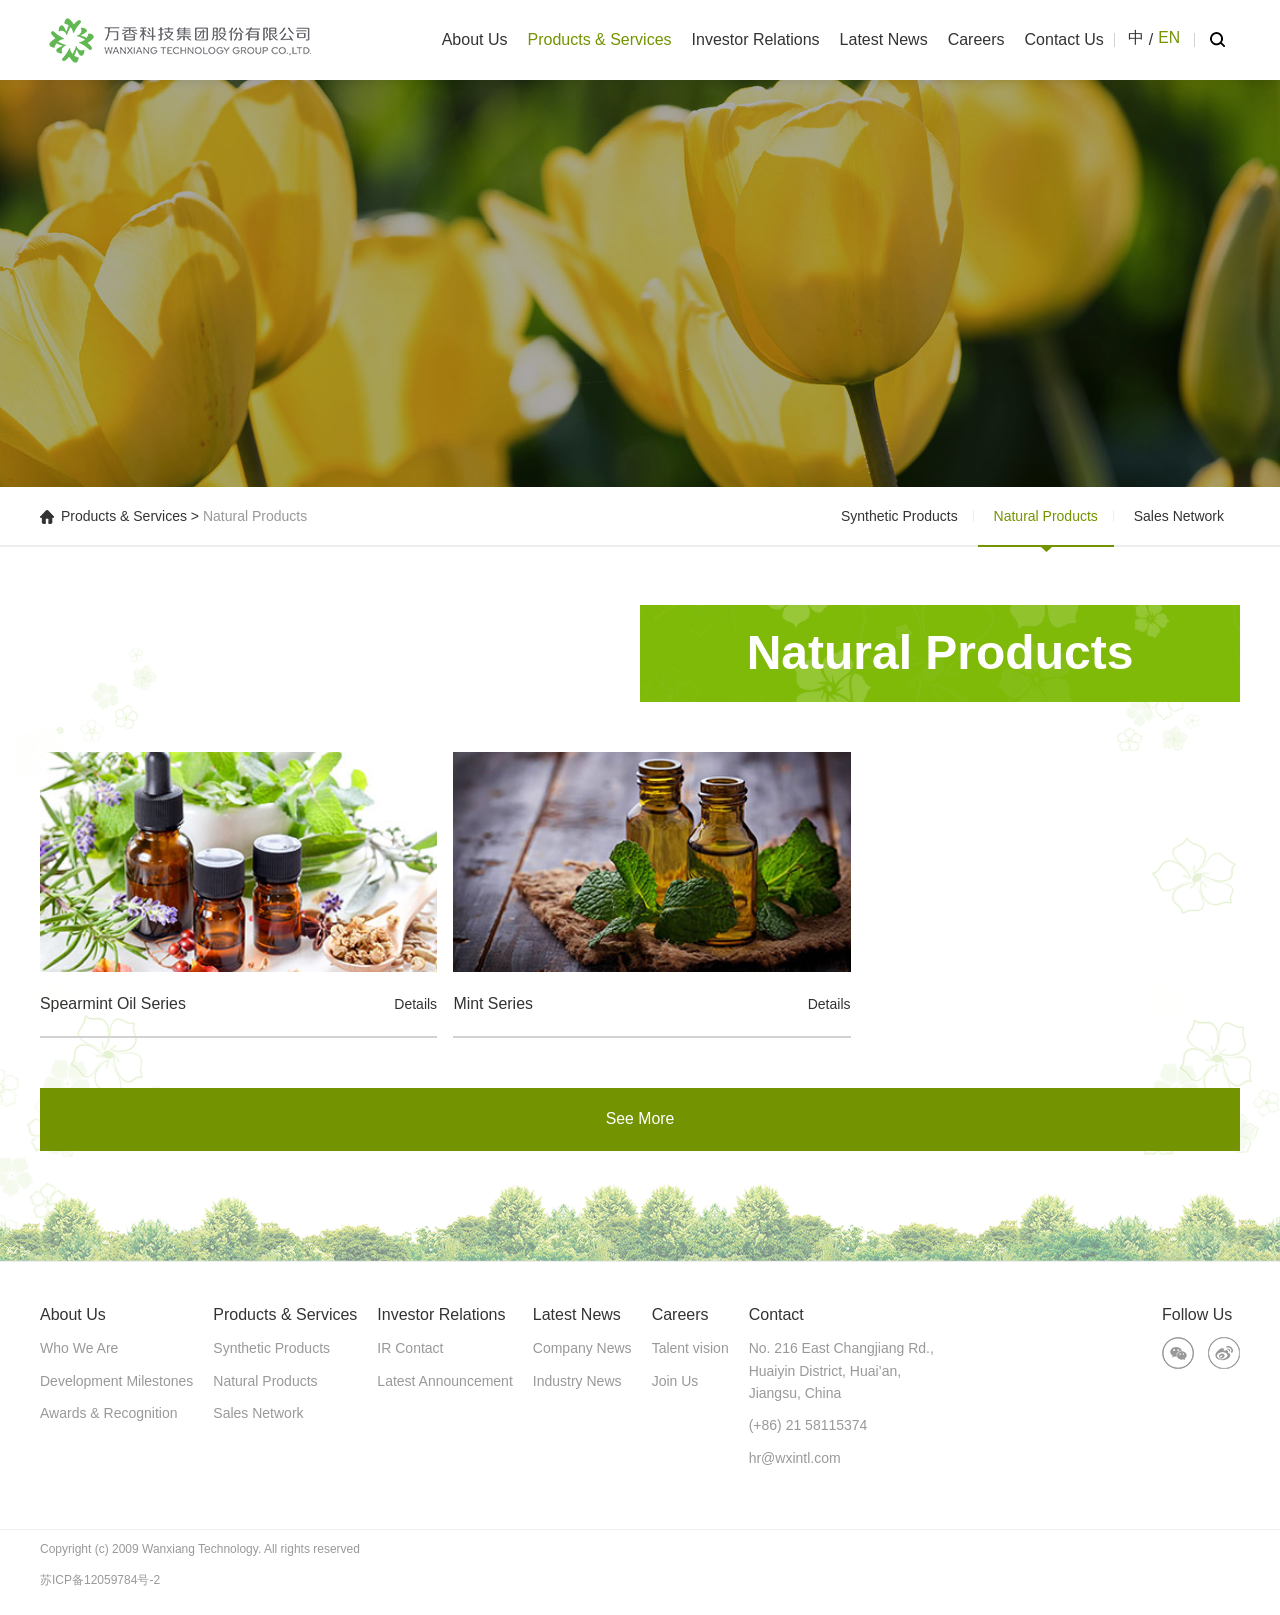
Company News (582, 1350)
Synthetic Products (899, 516)
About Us (474, 39)
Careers (975, 39)
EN (1169, 39)
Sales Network (1179, 516)
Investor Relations (755, 39)
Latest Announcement (444, 1383)
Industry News (577, 1383)
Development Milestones (116, 1383)
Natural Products (1046, 516)
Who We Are (79, 1350)
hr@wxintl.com (795, 1460)
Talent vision (690, 1350)
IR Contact (410, 1350)
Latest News (883, 39)
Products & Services (599, 39)
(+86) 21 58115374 (808, 1428)
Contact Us (1063, 39)
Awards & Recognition (108, 1415)
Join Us (675, 1383)
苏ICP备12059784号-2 (100, 1583)
